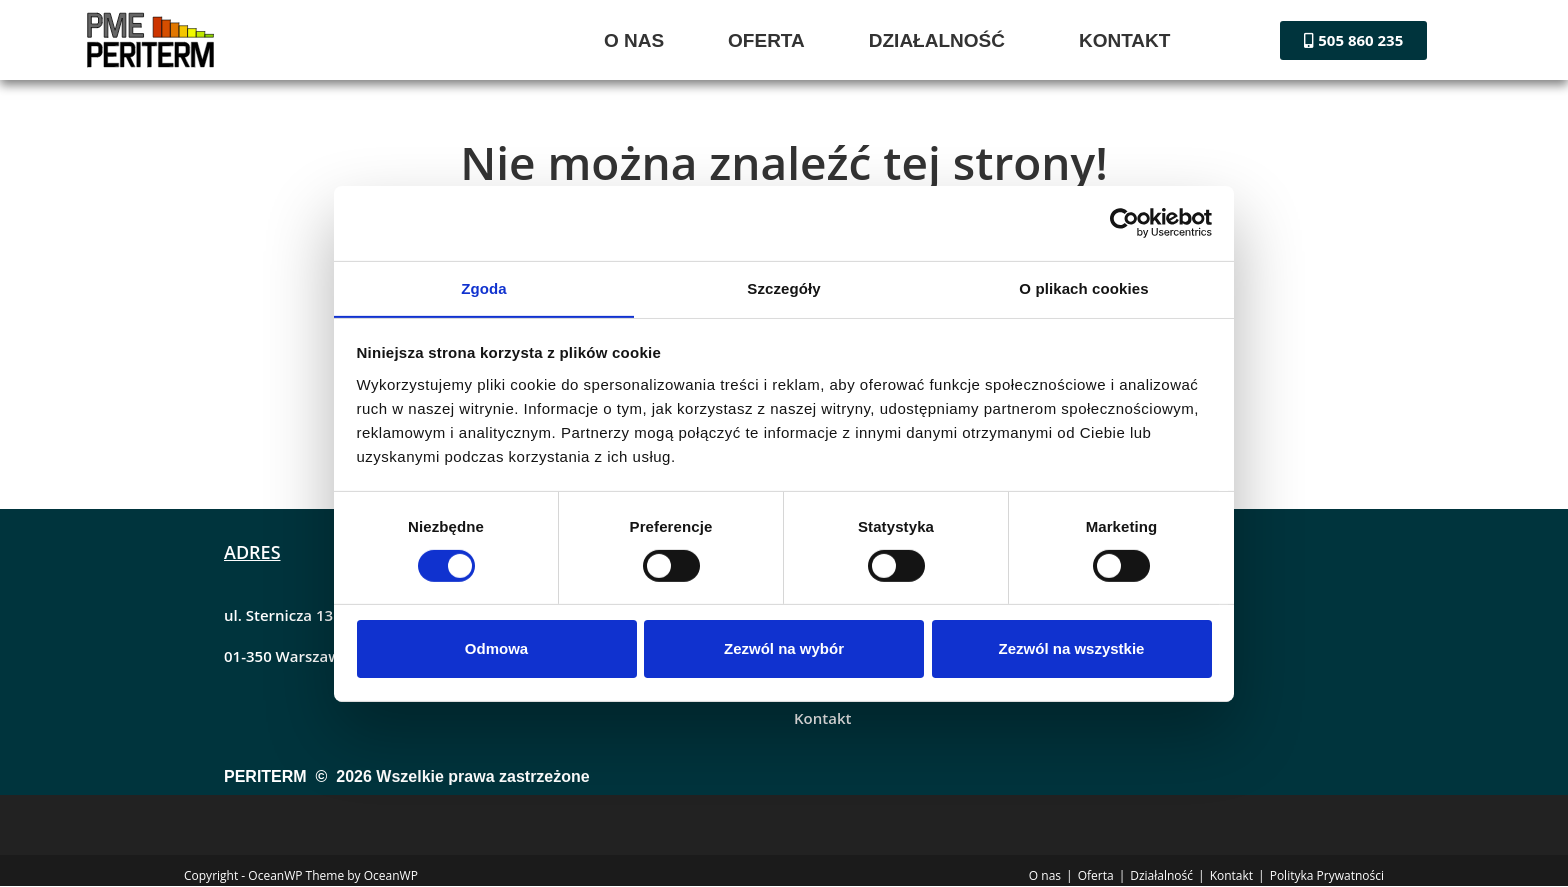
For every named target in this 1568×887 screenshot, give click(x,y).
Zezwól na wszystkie (1072, 649)
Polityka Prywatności (1327, 876)
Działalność (1161, 876)
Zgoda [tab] (484, 287)
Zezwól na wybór (784, 649)
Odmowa (496, 649)
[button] (942, 40)
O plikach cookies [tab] (1083, 287)
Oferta (1096, 876)
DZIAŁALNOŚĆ (937, 40)
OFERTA (766, 40)
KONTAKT (1124, 40)
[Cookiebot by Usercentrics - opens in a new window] (1124, 222)
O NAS (634, 40)
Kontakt (822, 719)
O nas (1045, 876)
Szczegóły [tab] (783, 287)
